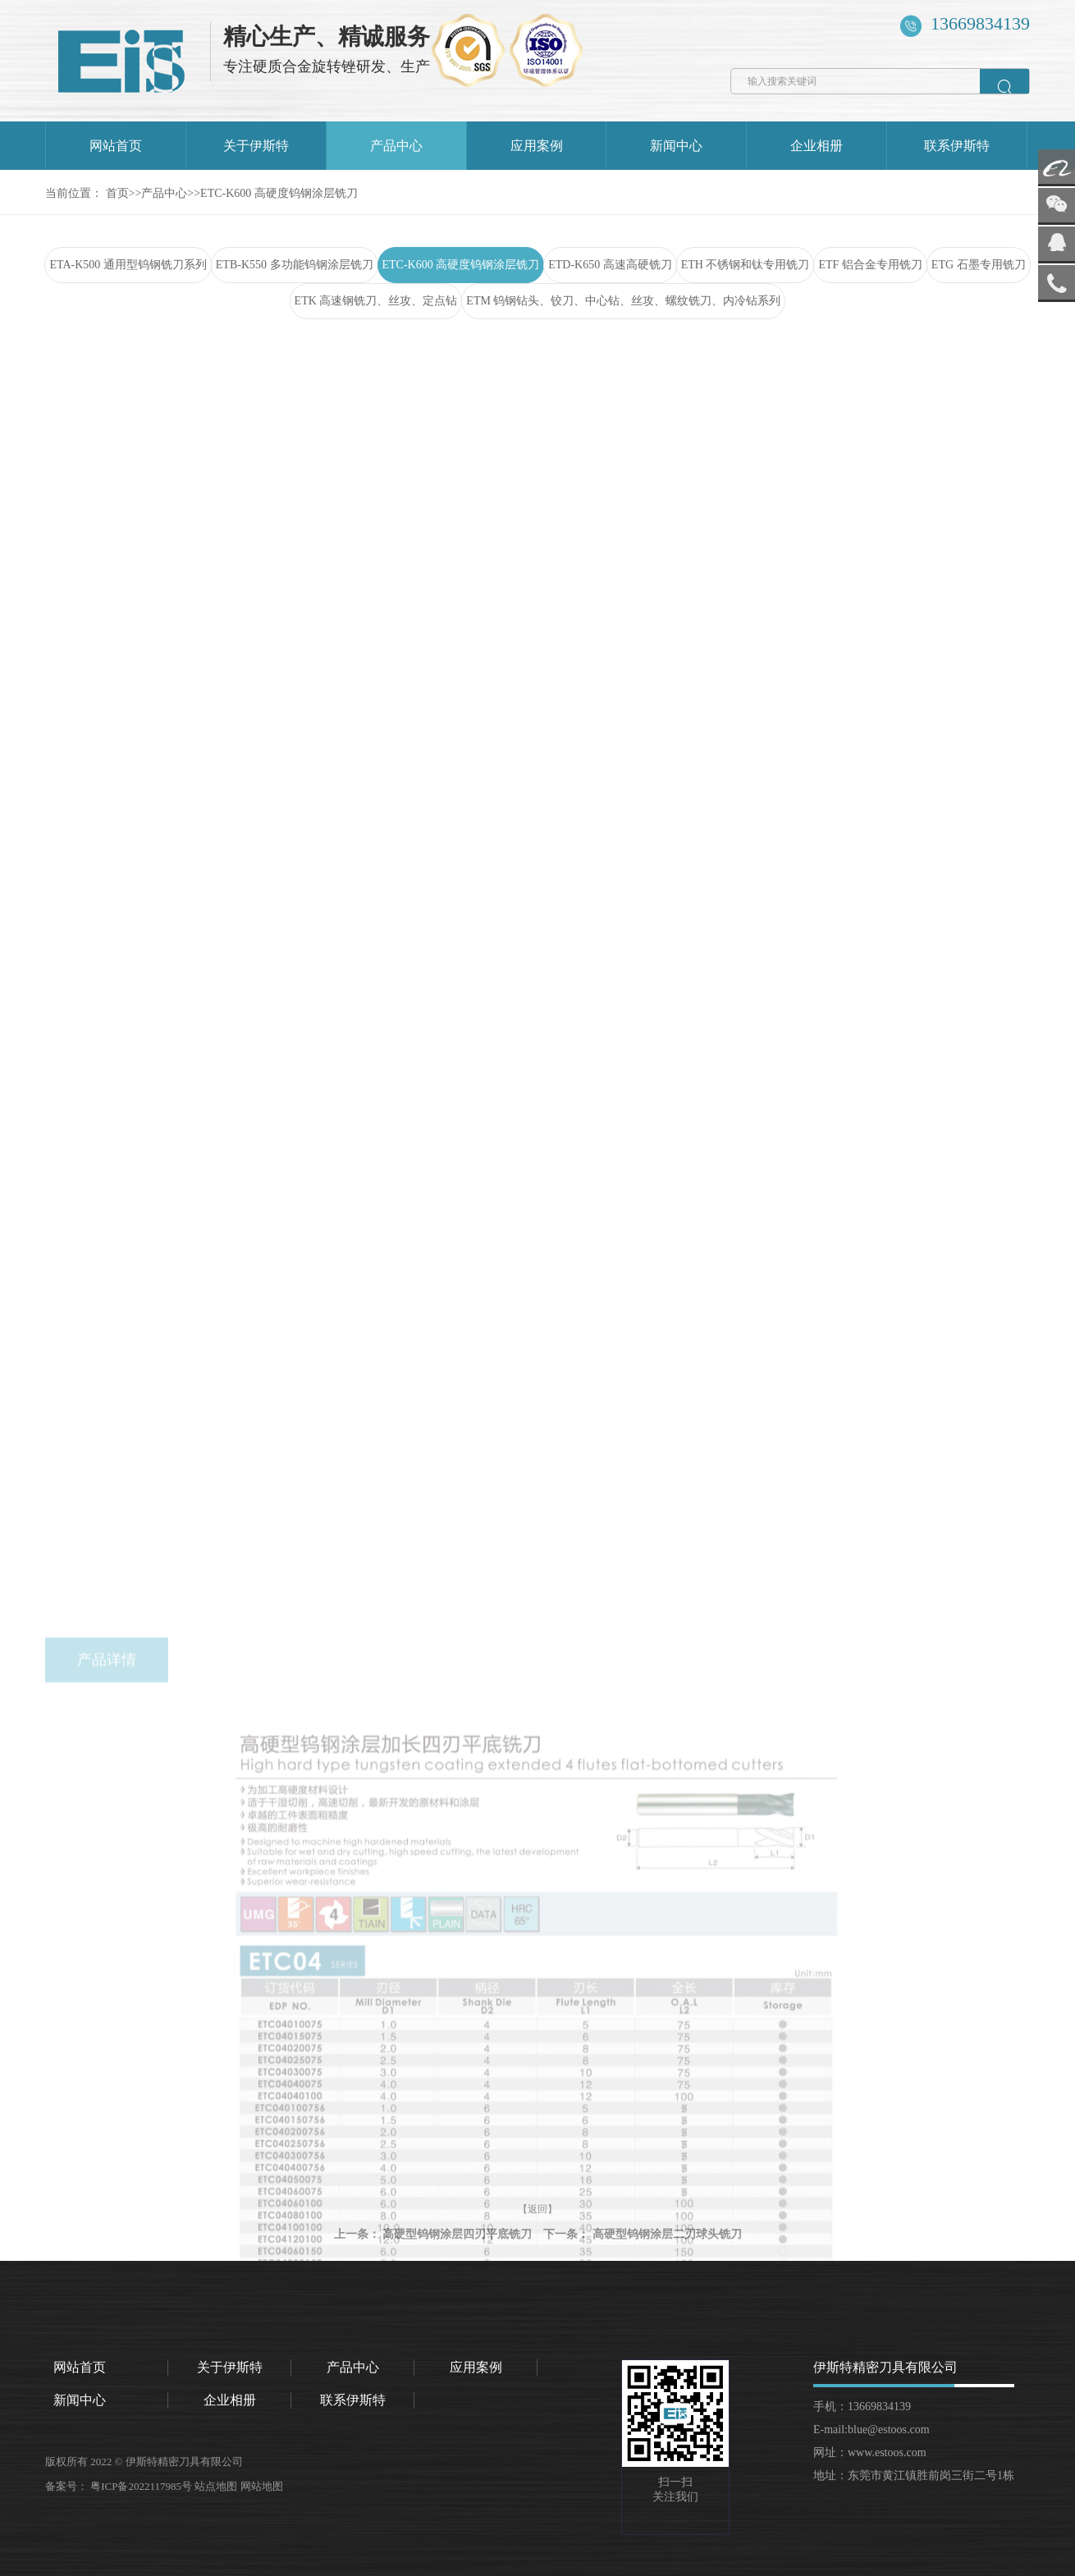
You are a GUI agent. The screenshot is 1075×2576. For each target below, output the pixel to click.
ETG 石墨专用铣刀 (978, 265)
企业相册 (816, 146)
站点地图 (217, 2486)
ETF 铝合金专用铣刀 (870, 265)
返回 (1003, 403)
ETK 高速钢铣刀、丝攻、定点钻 (376, 301)
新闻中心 (676, 146)
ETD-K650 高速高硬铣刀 (610, 265)
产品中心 (396, 146)
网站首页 (115, 146)
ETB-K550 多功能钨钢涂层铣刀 (294, 265)
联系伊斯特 (957, 146)
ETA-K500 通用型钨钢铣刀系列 (127, 265)
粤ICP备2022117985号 (142, 2486)
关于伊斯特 (256, 146)
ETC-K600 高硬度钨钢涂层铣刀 (279, 193)
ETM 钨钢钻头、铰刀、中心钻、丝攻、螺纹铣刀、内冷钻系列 (623, 301)
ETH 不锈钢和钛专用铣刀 (745, 265)
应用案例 (536, 146)
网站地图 (263, 2486)
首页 (117, 193)
